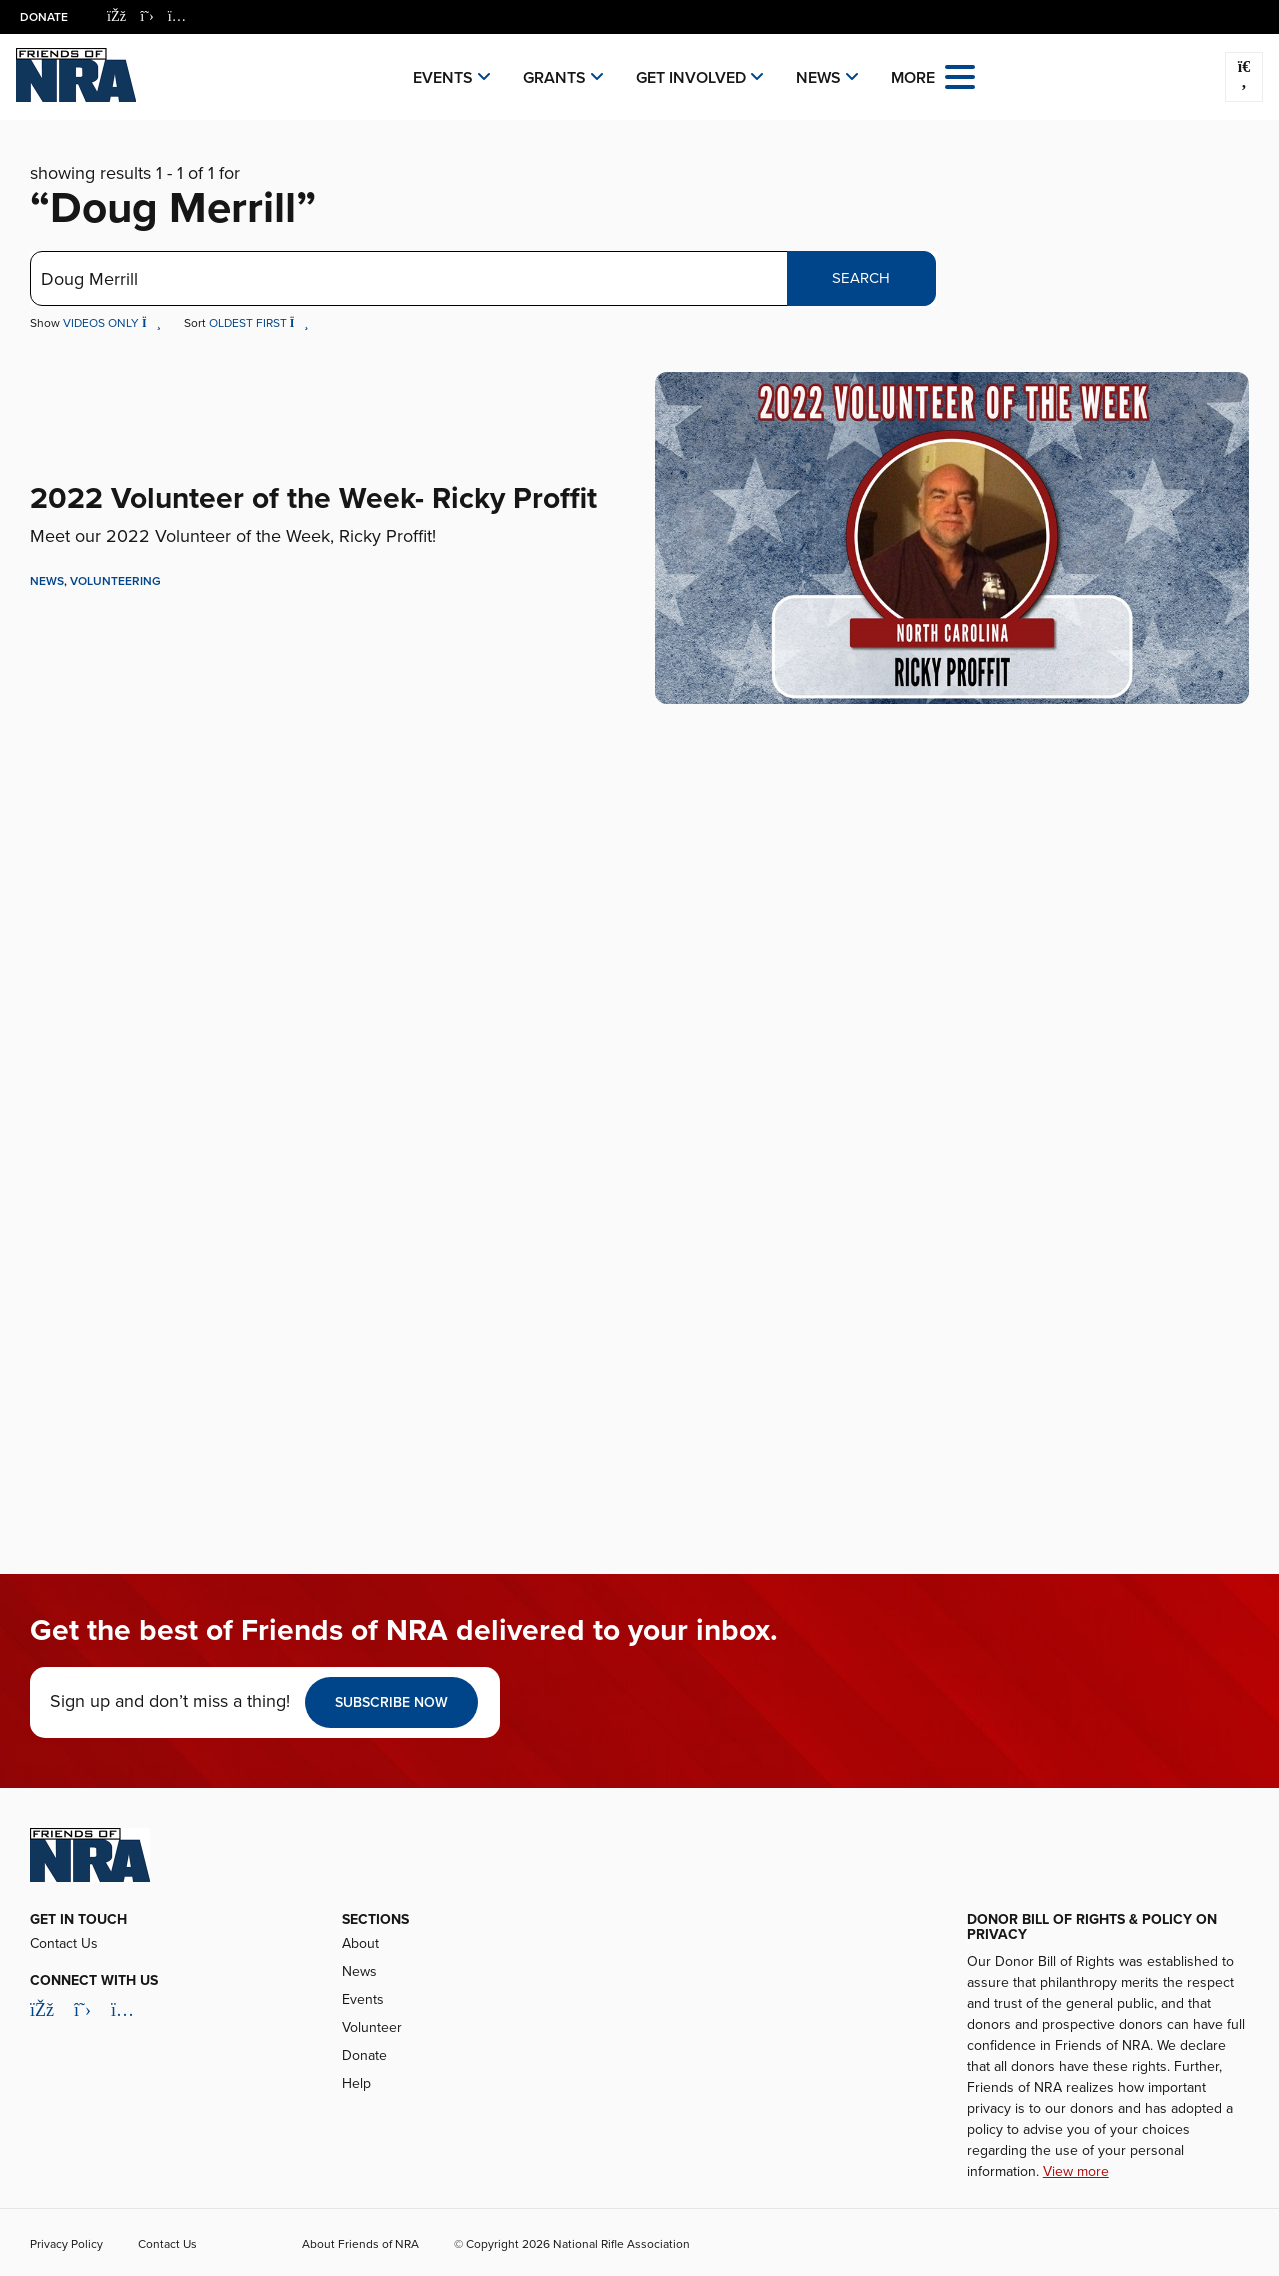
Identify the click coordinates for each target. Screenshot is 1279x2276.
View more (1076, 2171)
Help (356, 2083)
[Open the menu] (960, 75)
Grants (554, 78)
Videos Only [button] (113, 323)
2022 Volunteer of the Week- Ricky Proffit (313, 498)
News (818, 78)
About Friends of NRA (360, 2244)
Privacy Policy (66, 2244)
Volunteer (372, 2027)
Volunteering (115, 581)
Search (861, 278)
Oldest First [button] (259, 323)
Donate (44, 17)
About (360, 1943)
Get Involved (691, 78)
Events (443, 78)
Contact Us (64, 1943)
